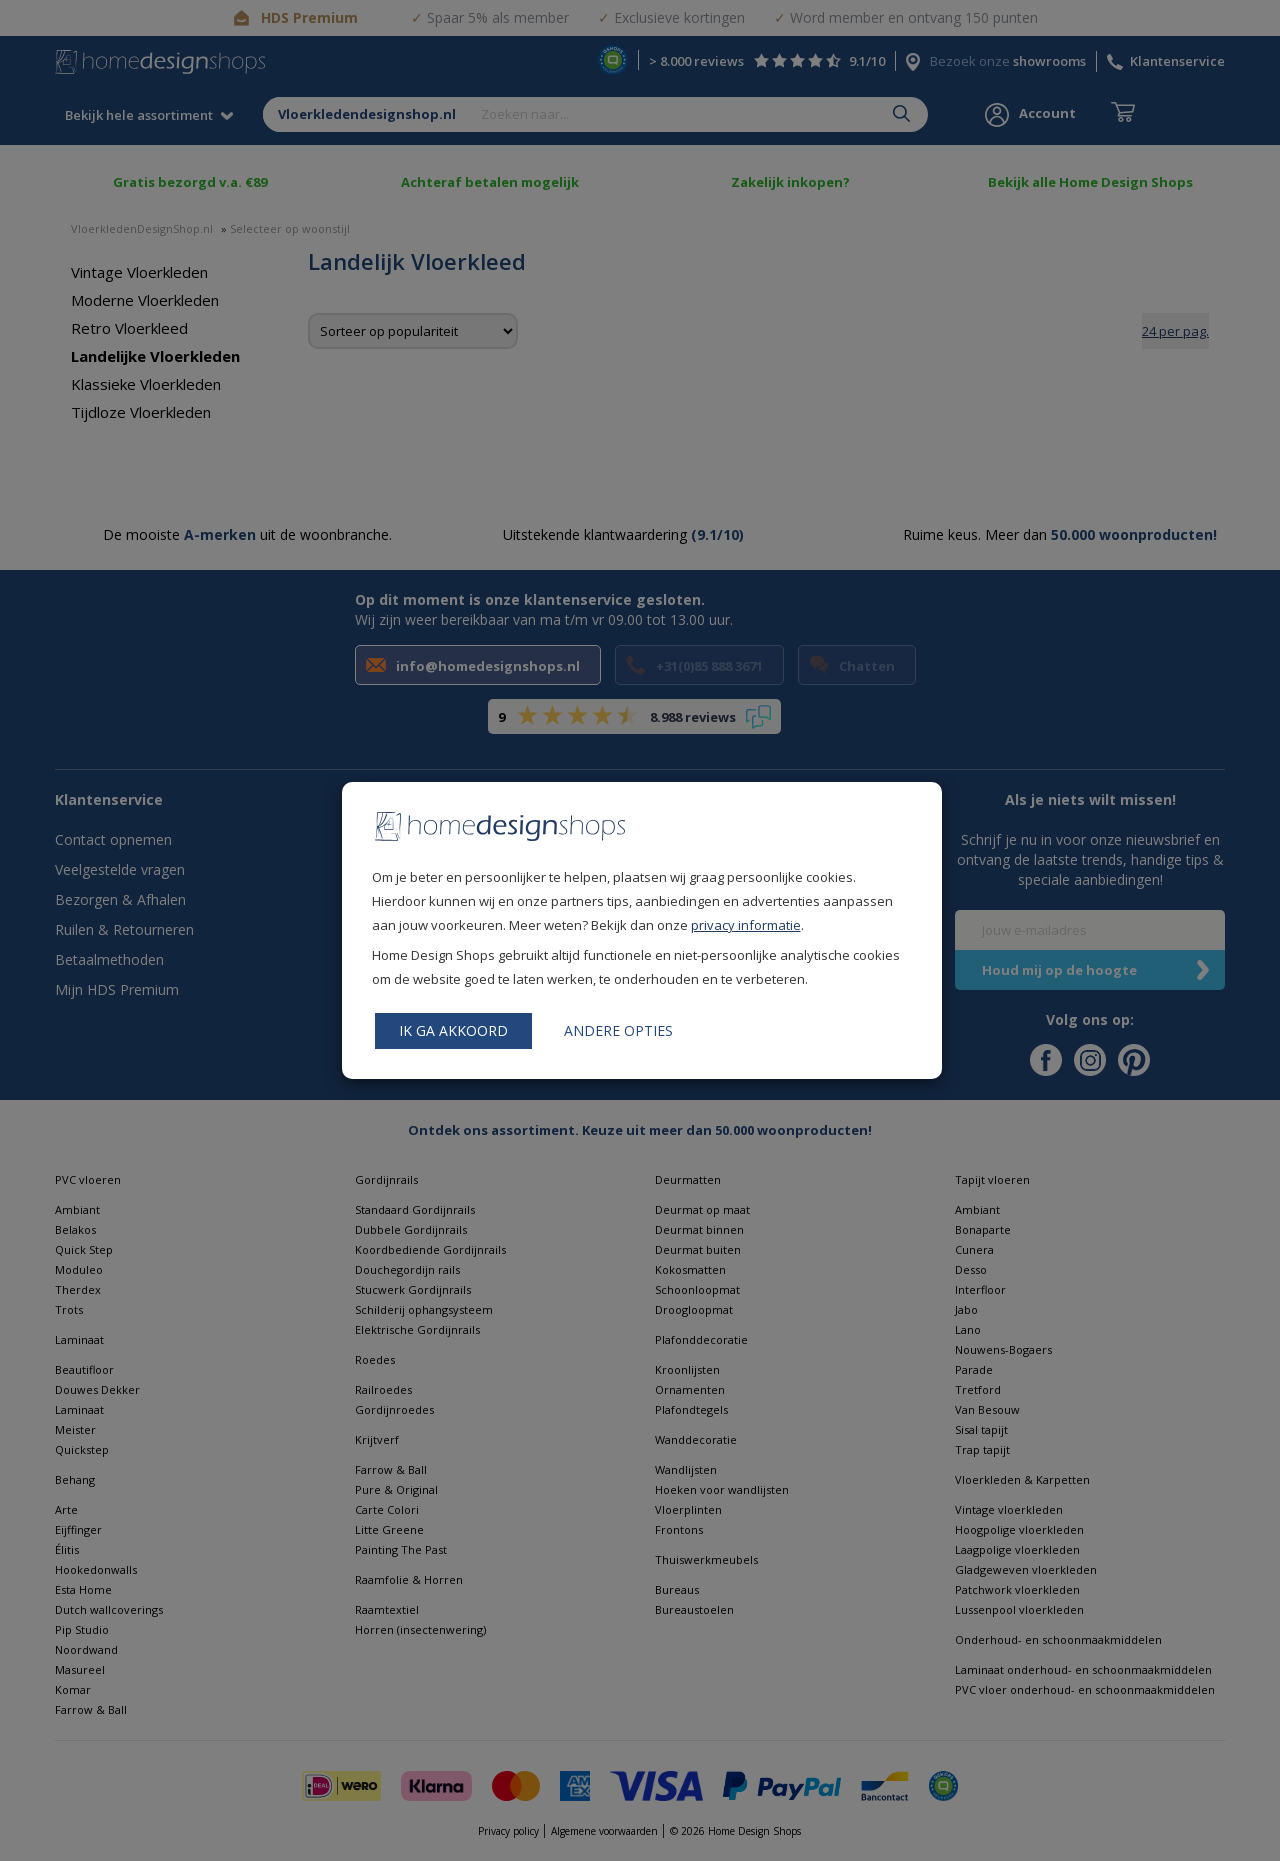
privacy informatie (746, 925)
